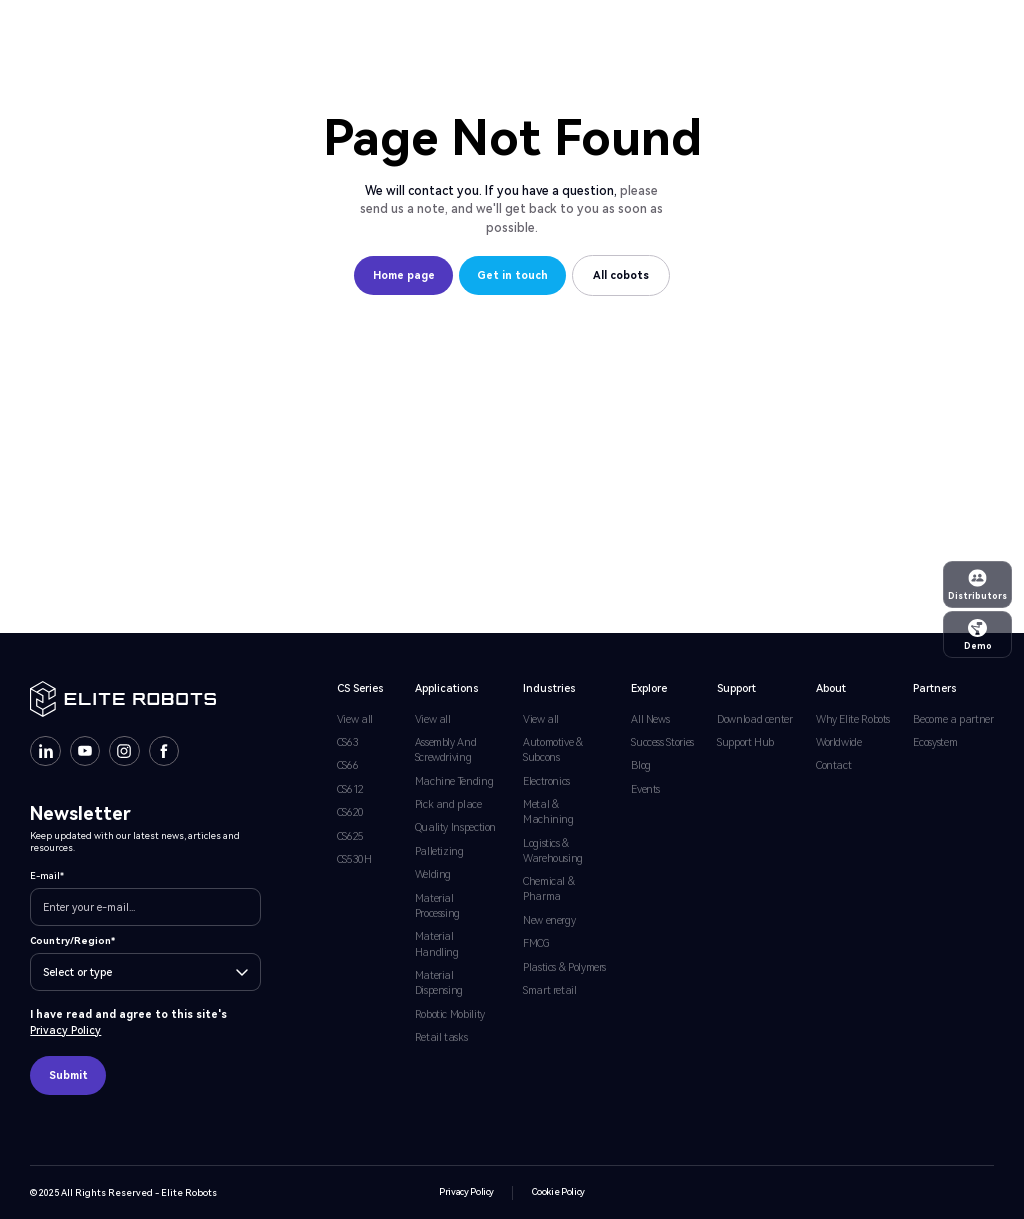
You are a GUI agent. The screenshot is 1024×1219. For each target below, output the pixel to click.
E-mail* (47, 876)
